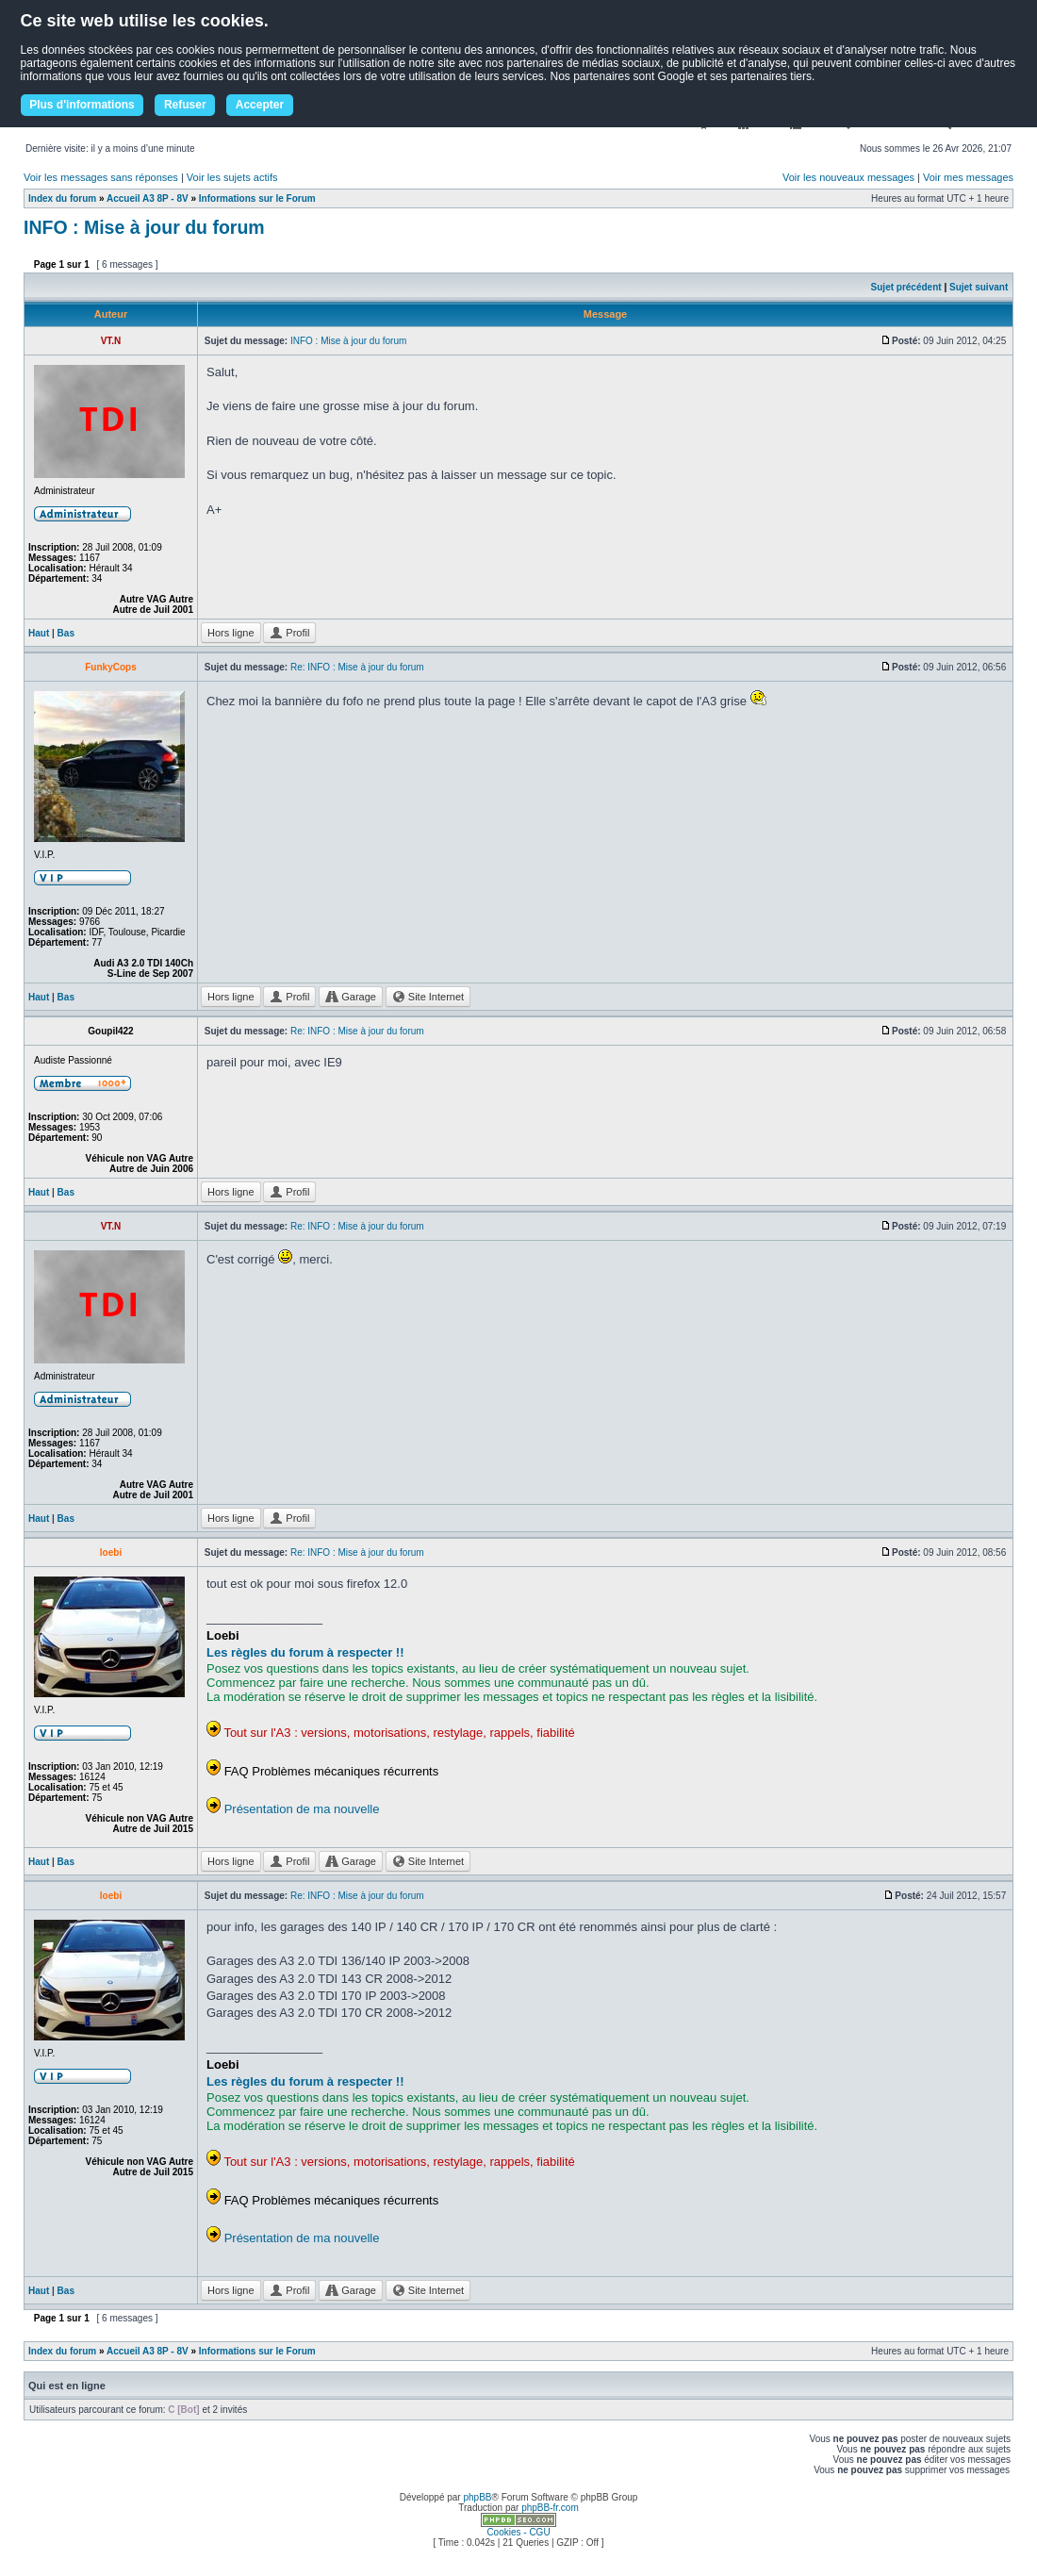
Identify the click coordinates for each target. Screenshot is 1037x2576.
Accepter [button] (260, 104)
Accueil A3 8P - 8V (148, 198)
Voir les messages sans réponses (101, 177)
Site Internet (428, 996)
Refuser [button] (185, 104)
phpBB (477, 2497)
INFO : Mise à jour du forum (144, 227)
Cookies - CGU (518, 2532)
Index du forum (62, 198)
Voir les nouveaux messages (848, 177)
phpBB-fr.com (550, 2507)
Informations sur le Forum (257, 198)
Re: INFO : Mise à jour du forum (357, 667)
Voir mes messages (968, 177)
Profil (289, 632)
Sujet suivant (978, 287)
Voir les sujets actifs (232, 177)
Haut (38, 633)
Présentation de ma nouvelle (302, 1809)
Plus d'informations (82, 104)
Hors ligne (231, 632)
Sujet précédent (906, 287)
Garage (350, 996)
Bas (66, 633)
